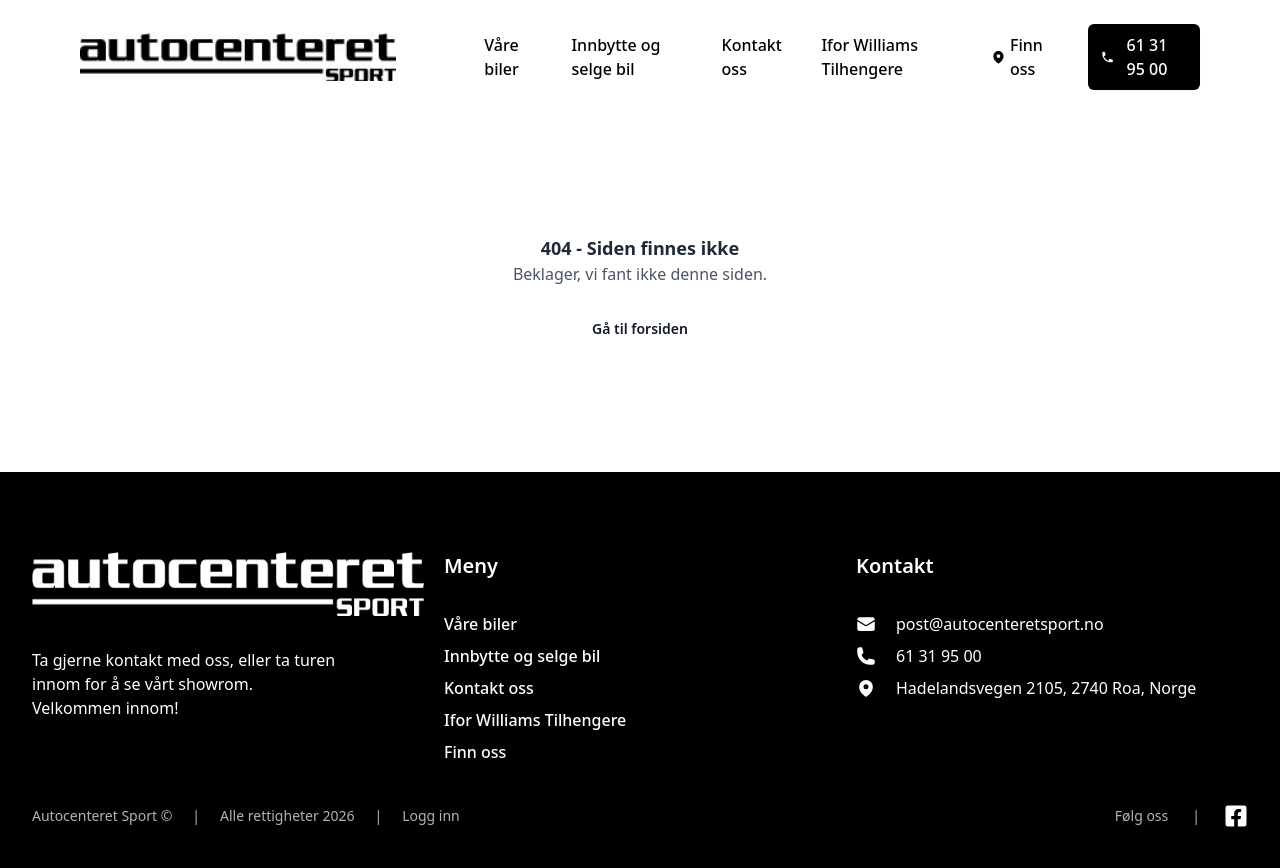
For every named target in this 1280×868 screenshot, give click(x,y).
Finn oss (1017, 57)
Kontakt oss (752, 57)
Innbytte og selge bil (615, 57)
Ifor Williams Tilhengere (869, 57)
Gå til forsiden (640, 328)
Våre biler (501, 57)
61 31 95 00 (1134, 57)
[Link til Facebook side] (1236, 816)
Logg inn (431, 815)
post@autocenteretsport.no (1000, 624)
